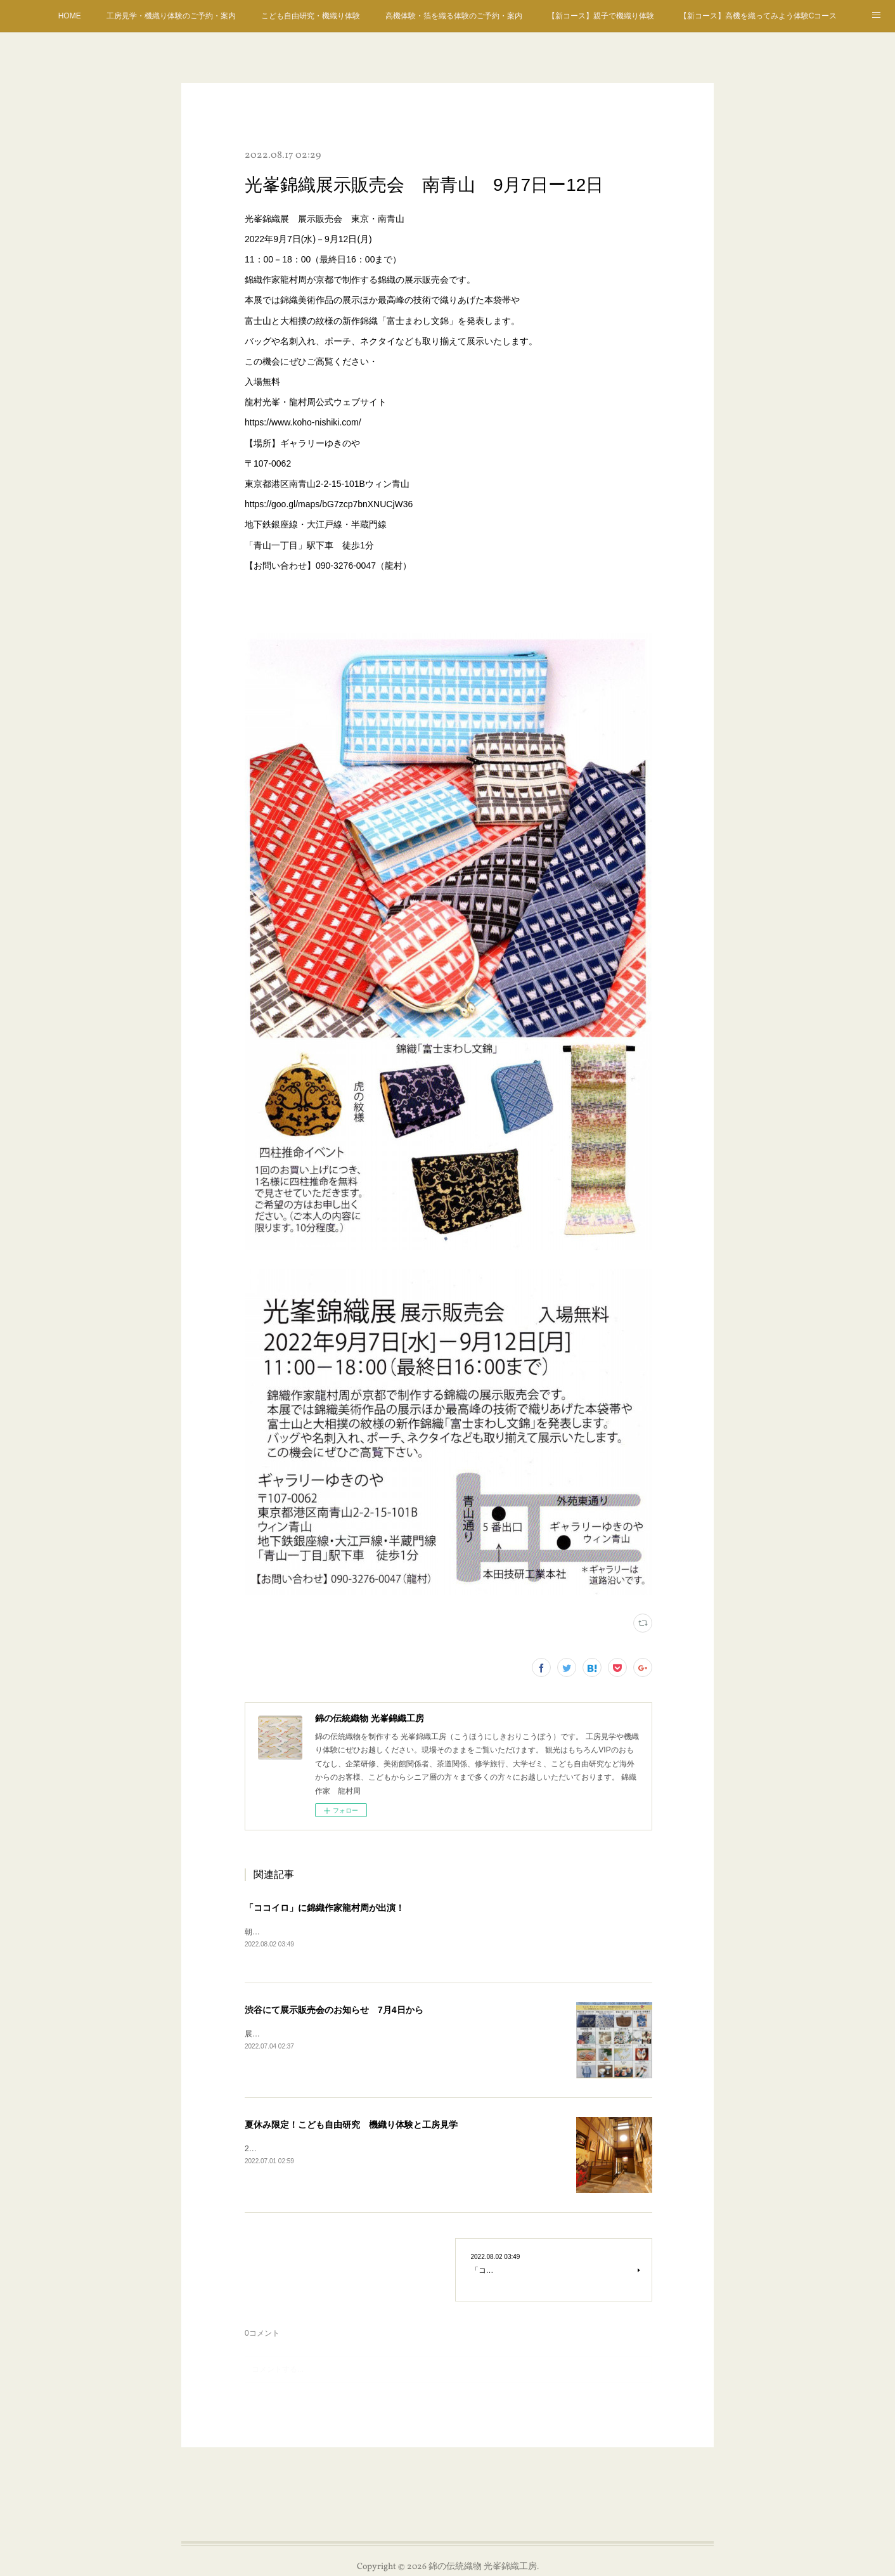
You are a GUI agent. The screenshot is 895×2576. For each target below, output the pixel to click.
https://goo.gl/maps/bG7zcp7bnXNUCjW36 (329, 504)
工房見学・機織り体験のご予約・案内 (171, 15)
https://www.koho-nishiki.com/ (303, 422)
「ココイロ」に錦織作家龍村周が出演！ (324, 1908)
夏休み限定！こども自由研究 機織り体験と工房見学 (351, 2125)
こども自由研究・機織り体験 (310, 15)
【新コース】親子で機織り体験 (601, 15)
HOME (69, 15)
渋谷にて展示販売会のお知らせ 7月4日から (334, 2010)
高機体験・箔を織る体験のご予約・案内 (453, 15)
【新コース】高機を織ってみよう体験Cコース (758, 15)
